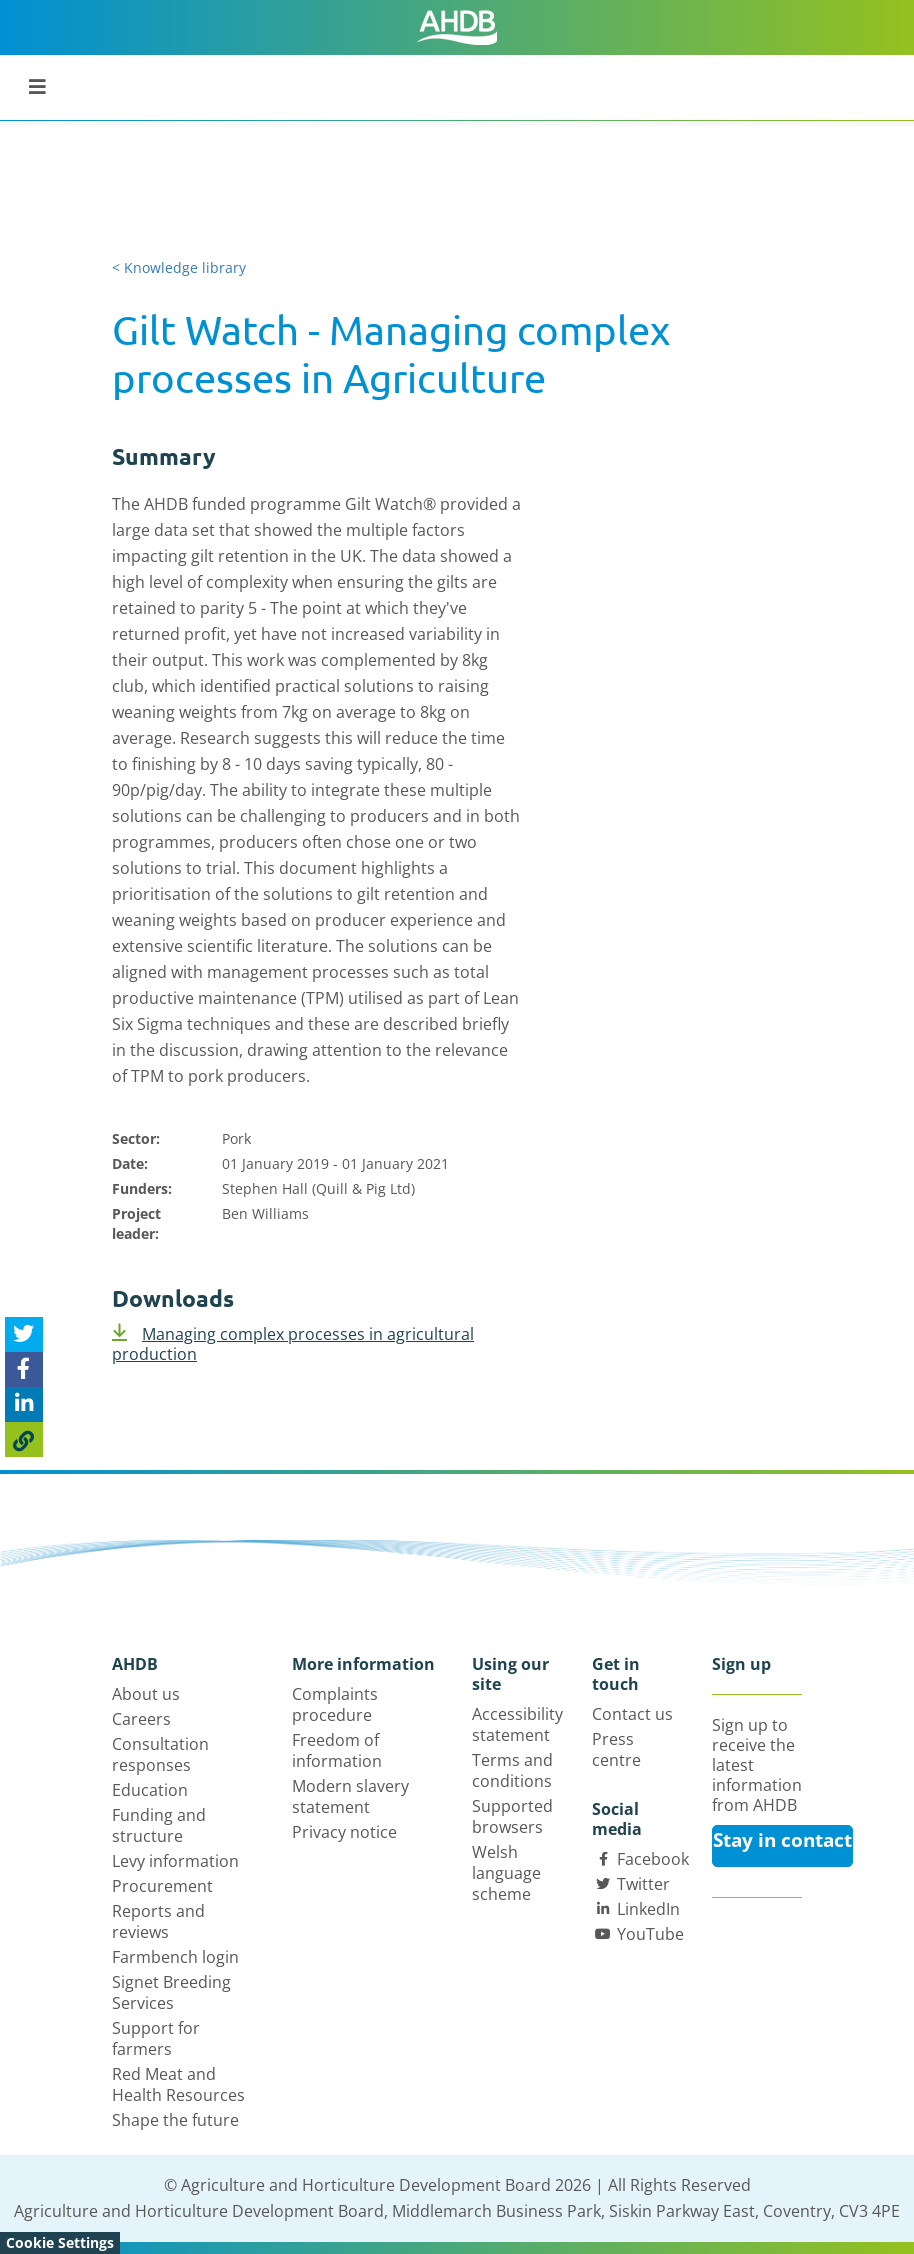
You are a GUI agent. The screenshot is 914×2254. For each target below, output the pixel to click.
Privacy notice (344, 1832)
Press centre (616, 1749)
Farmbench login (175, 1957)
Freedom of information (337, 1750)
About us (146, 1694)
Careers (141, 1719)
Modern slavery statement (350, 1796)
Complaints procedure (335, 1704)
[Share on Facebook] (24, 1369)
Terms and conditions (512, 1770)
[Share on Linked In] (24, 1404)
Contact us (632, 1714)
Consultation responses (160, 1754)
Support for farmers (156, 2038)
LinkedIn (648, 1909)
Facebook (653, 1859)
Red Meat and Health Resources (178, 2084)
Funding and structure (159, 1825)
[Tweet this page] (24, 1334)
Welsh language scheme (506, 1873)
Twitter (643, 1884)
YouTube (650, 1934)
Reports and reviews (158, 1921)
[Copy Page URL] (24, 1439)
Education (150, 1790)
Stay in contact (782, 1840)
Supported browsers (512, 1816)
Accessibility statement (517, 1724)
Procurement (162, 1886)
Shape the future (175, 2120)
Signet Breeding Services (171, 1992)
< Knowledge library (179, 267)
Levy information (175, 1861)
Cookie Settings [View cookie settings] (60, 2242)
